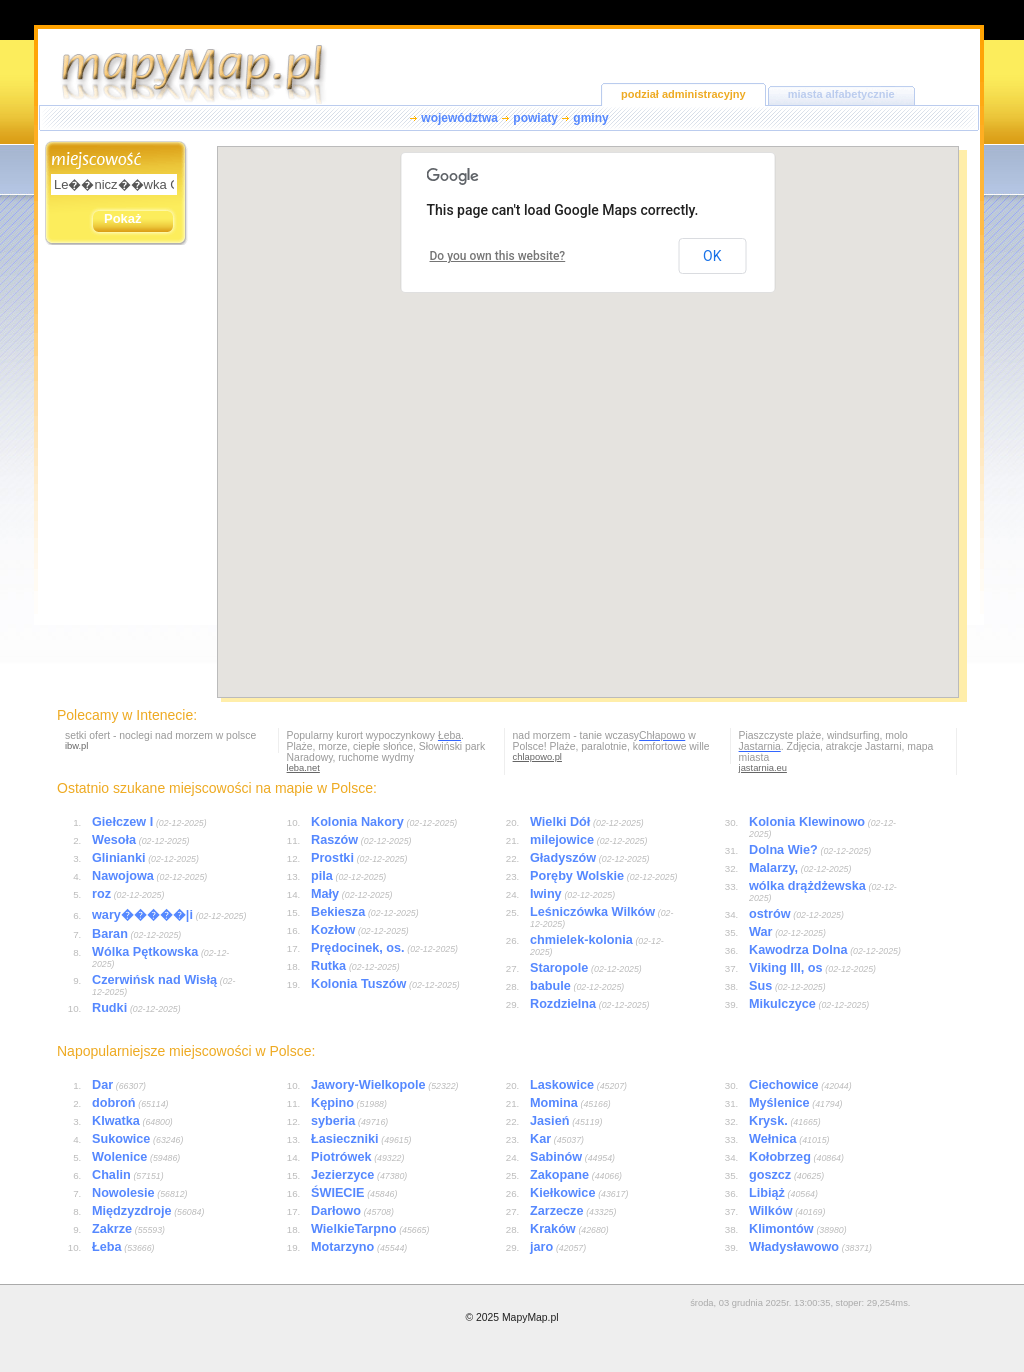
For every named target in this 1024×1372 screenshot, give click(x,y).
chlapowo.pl (537, 757)
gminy (590, 118)
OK (712, 256)
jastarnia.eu (763, 768)
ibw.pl (76, 746)
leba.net (303, 768)
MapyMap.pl (530, 1317)
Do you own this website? (498, 256)
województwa (459, 118)
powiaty (535, 118)
